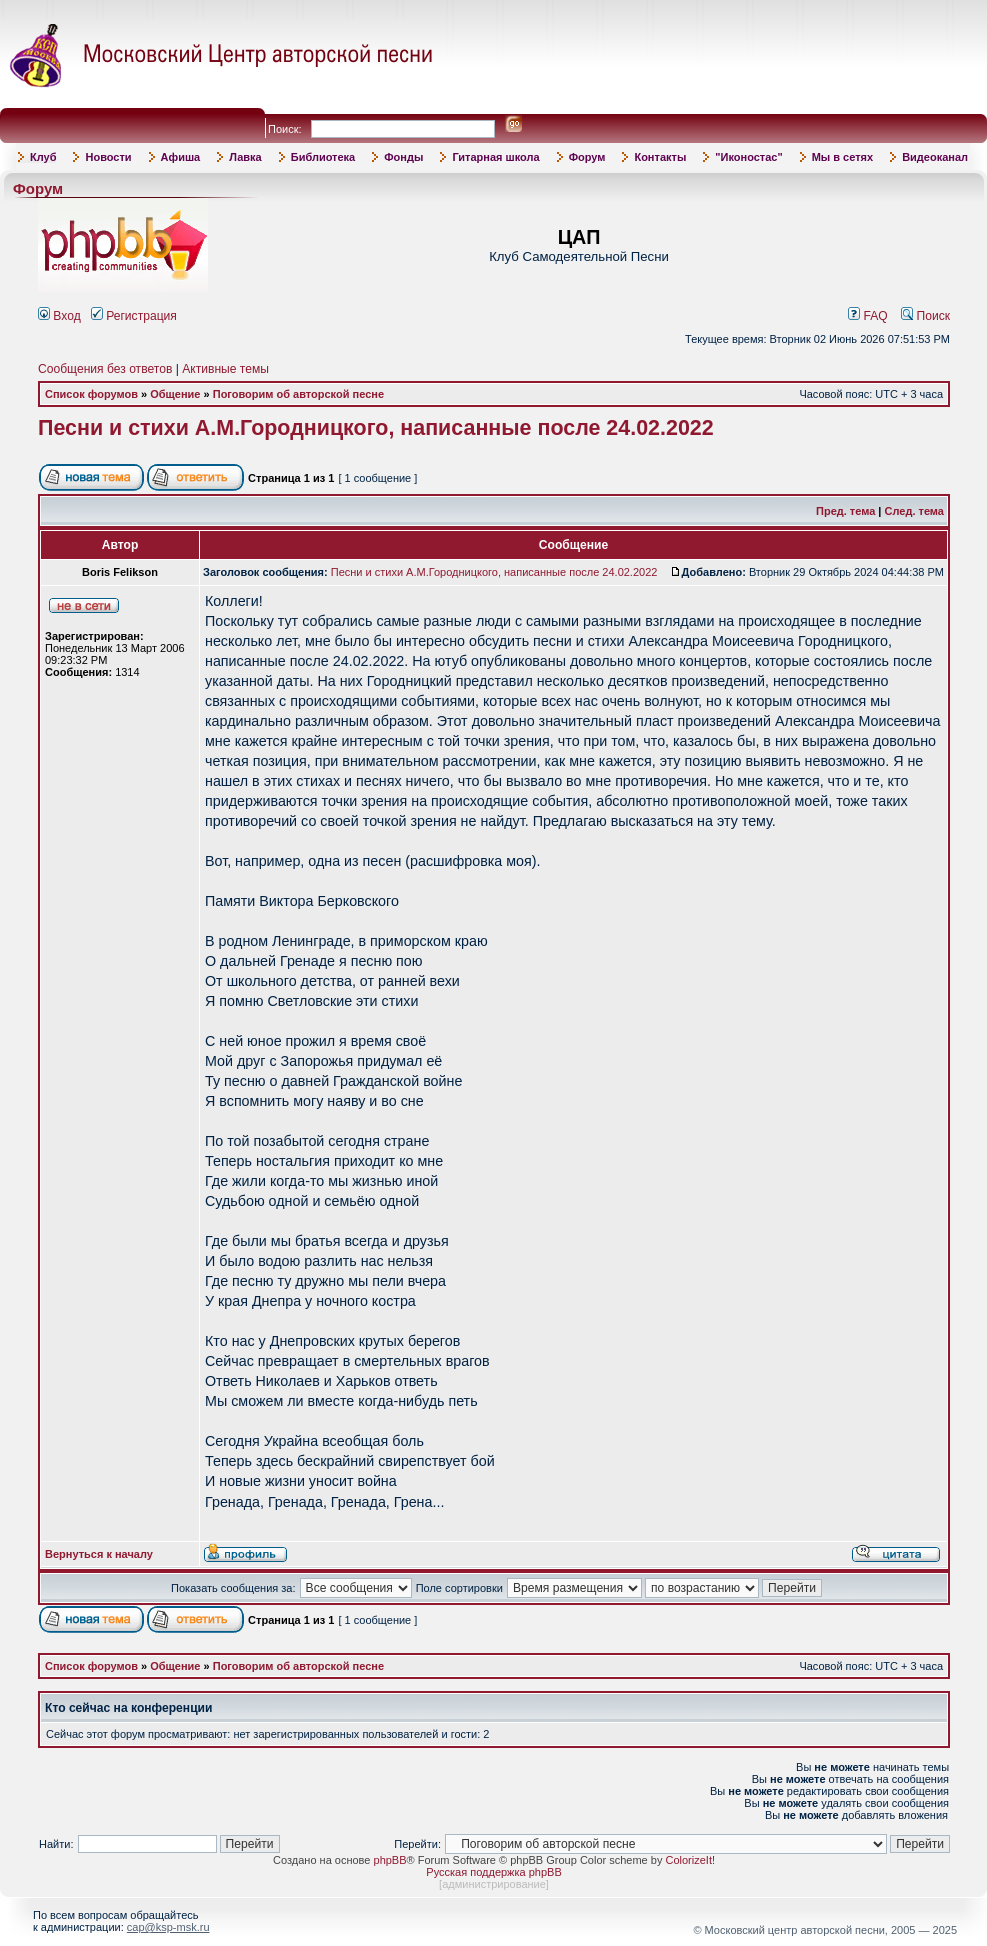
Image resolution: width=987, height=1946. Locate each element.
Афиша (181, 157)
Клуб (43, 157)
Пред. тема (845, 511)
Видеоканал (935, 157)
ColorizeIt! (690, 1860)
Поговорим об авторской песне (298, 394)
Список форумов (91, 394)
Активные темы (225, 369)
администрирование (494, 1884)
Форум (587, 157)
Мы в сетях (842, 157)
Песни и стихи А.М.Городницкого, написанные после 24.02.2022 (376, 428)
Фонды (403, 157)
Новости (108, 157)
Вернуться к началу (99, 1554)
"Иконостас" (748, 157)
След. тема (914, 511)
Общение (175, 394)
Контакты (660, 157)
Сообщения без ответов (105, 369)
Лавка (245, 157)
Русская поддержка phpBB (493, 1872)
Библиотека (323, 157)
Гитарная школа (495, 157)
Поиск (925, 316)
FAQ (868, 316)
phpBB (390, 1860)
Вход (59, 316)
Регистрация (134, 316)
